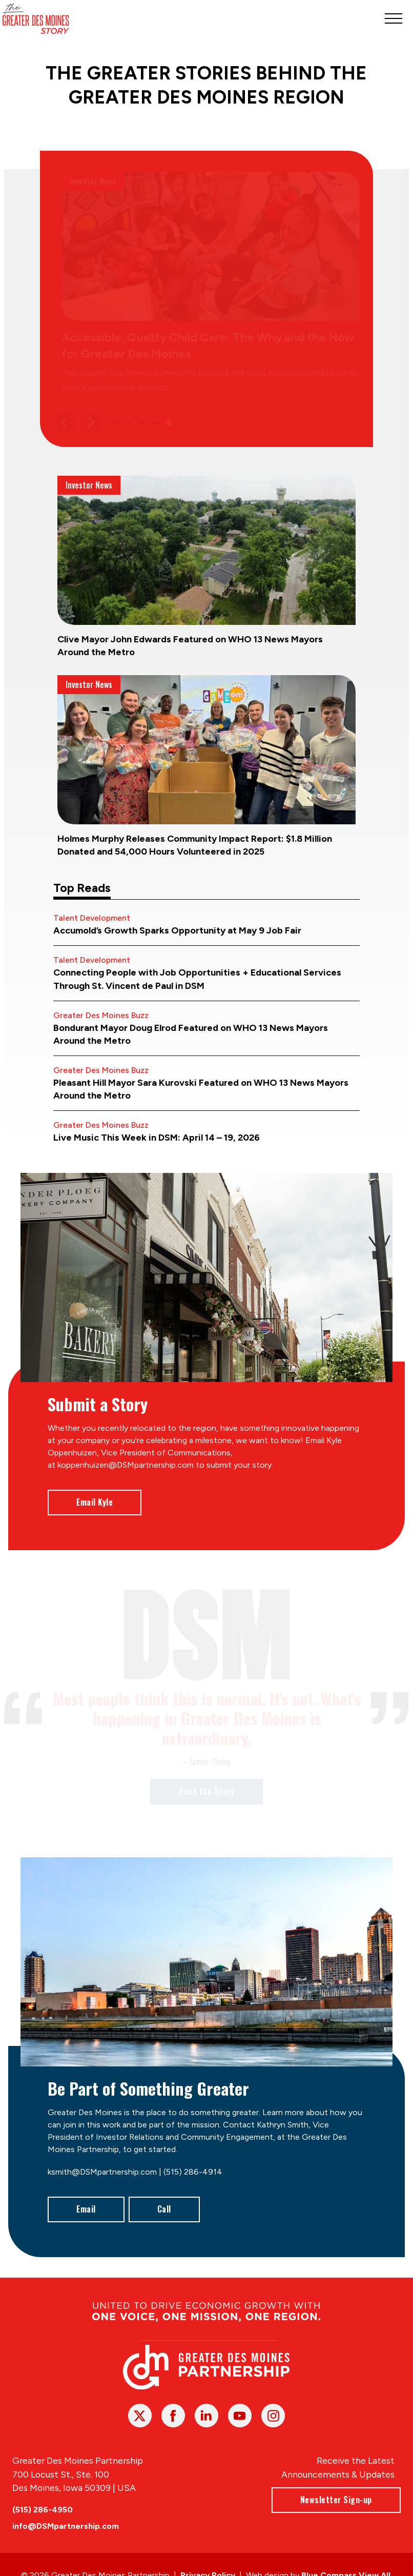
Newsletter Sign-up (336, 2499)
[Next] (90, 422)
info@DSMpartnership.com (65, 2526)
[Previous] (64, 422)
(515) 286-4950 (42, 2509)
